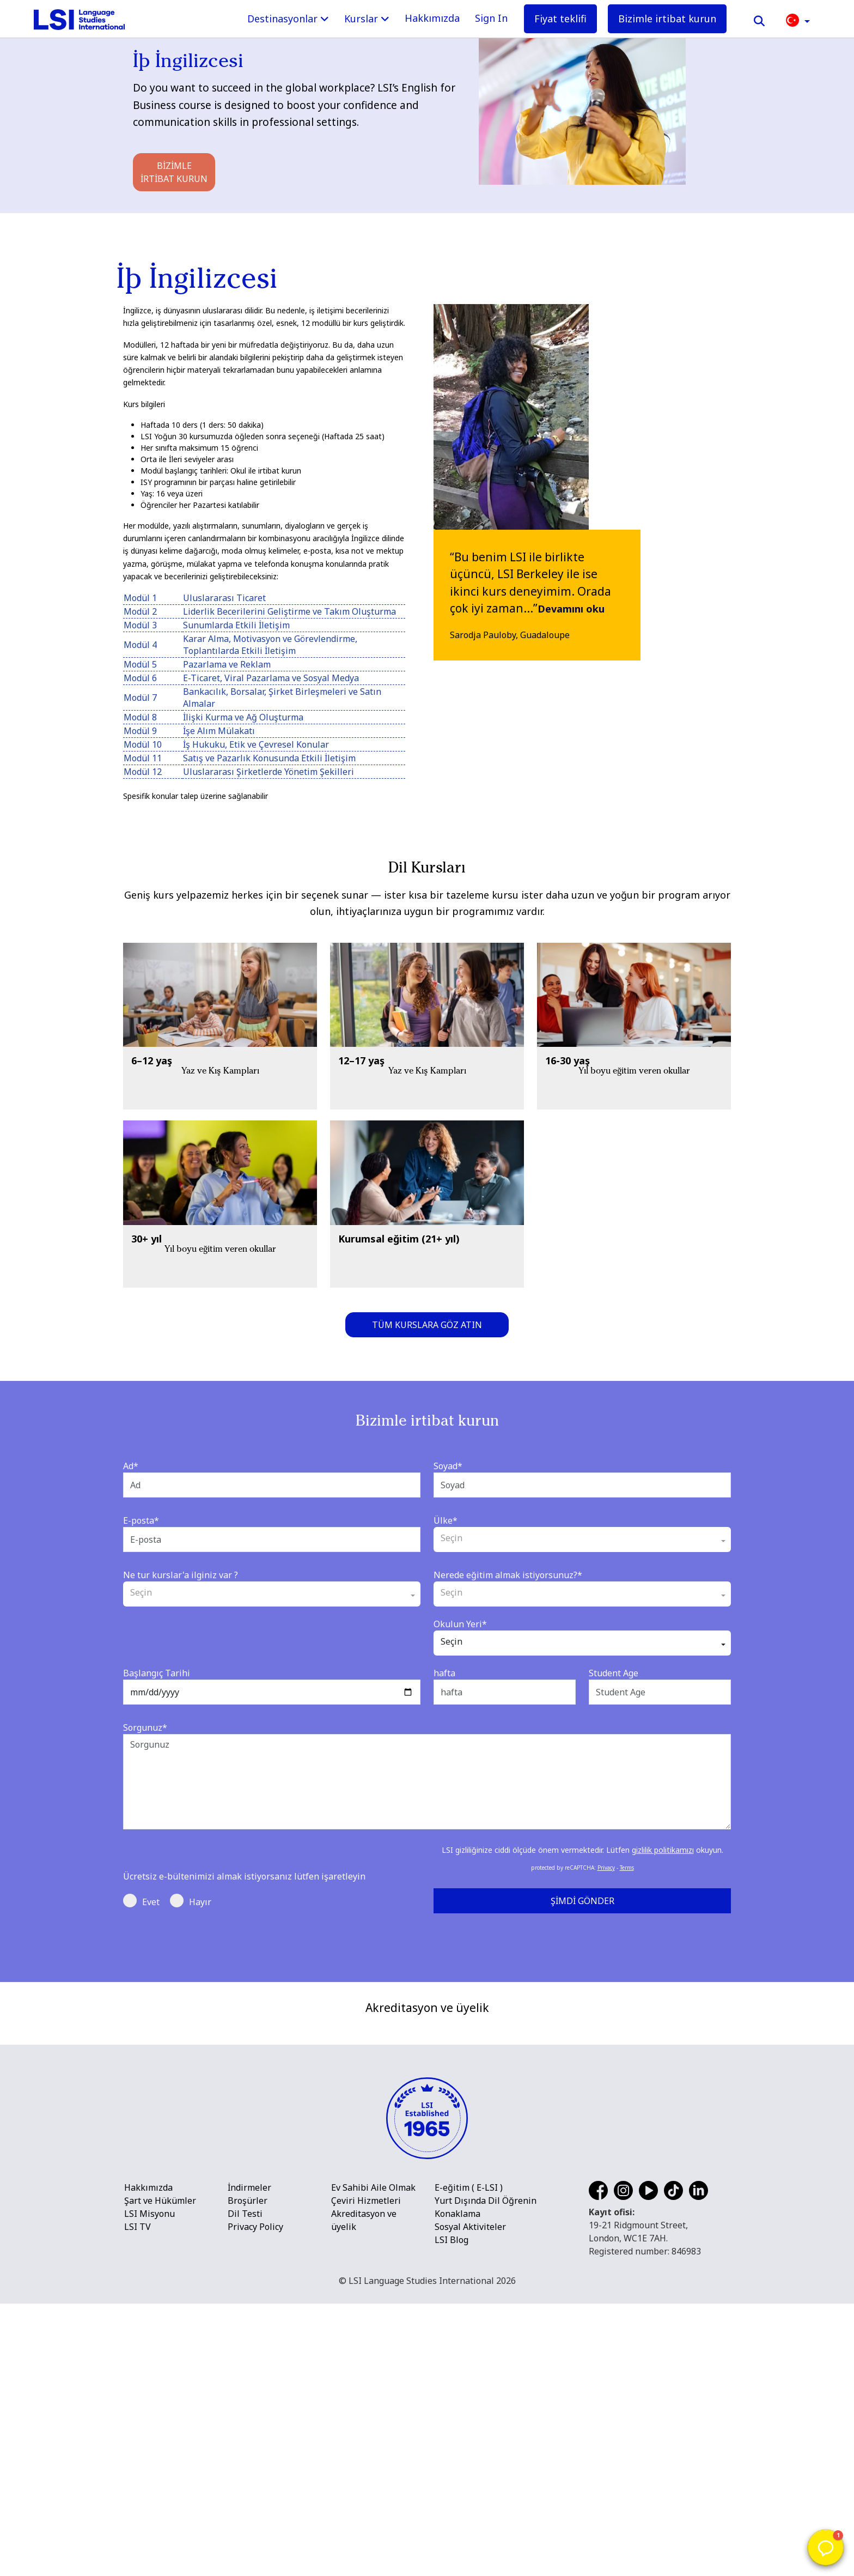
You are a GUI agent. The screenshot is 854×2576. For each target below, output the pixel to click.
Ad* (130, 1466)
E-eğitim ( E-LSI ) (469, 2460)
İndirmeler (249, 2460)
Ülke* (445, 1520)
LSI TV (137, 2499)
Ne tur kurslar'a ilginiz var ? (180, 1575)
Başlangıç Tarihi (156, 1673)
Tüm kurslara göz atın (427, 1325)
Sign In (491, 18)
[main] (427, 991)
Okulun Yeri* (460, 1624)
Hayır (190, 1901)
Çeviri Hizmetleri (366, 2473)
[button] (798, 19)
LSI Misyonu (149, 2486)
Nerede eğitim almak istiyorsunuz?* (508, 1575)
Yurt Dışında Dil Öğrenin (485, 2473)
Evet (141, 1901)
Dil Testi (245, 2486)
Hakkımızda (432, 18)
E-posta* (141, 1520)
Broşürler (247, 2473)
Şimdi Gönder (582, 1901)
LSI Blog (451, 2512)
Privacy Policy (255, 2499)
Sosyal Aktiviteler (470, 2499)
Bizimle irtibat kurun (667, 18)
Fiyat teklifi (560, 18)
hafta (444, 1673)
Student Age (613, 1673)
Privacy (606, 1867)
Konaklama (457, 2486)
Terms (627, 1867)
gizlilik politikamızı (663, 1850)
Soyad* (448, 1466)
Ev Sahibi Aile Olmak (373, 2460)
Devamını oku (572, 608)
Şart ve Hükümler (160, 2473)
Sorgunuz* (145, 1728)
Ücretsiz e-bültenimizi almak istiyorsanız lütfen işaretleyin (244, 1876)
